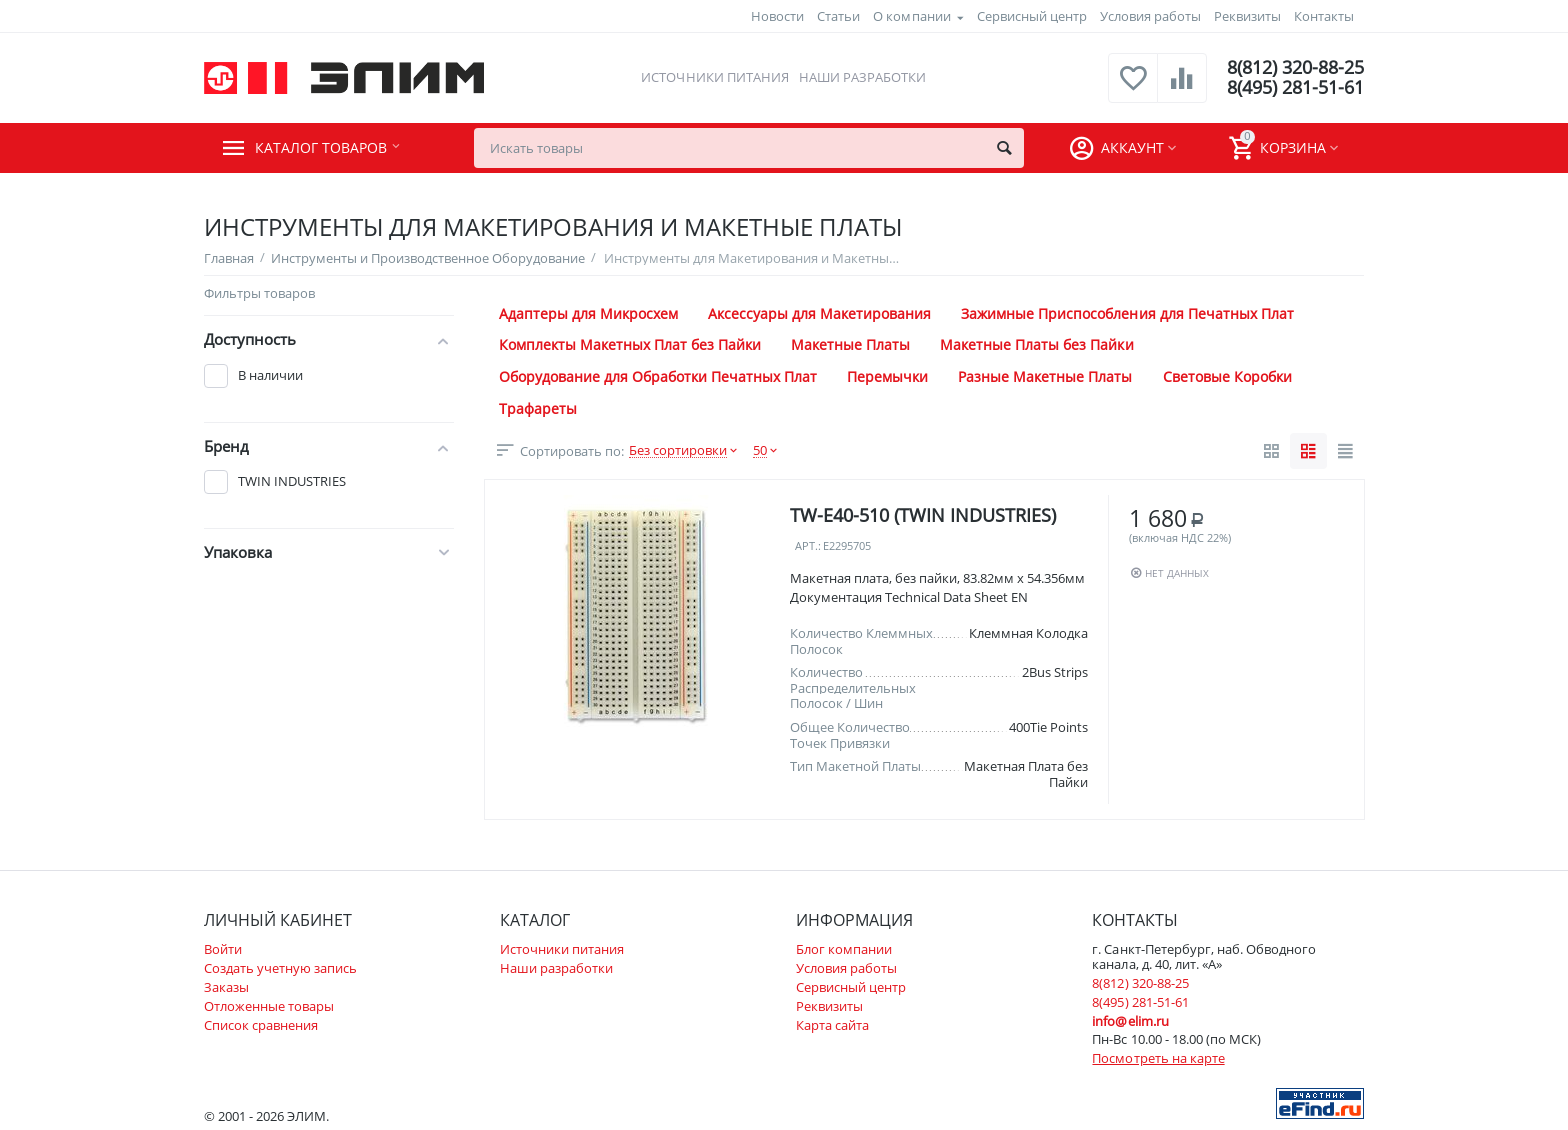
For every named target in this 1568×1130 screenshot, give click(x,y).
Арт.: (808, 546)
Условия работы (1150, 16)
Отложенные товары (269, 1006)
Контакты (1324, 16)
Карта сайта (832, 1025)
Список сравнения (261, 1025)
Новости (777, 16)
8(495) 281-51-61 (1295, 88)
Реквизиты (1247, 16)
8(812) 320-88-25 (1295, 68)
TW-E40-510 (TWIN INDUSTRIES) (923, 515)
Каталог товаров (325, 148)
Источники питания (714, 77)
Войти (223, 949)
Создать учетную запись (280, 968)
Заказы (226, 987)
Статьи (838, 16)
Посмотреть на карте (1158, 1058)
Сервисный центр (1032, 16)
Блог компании (844, 949)
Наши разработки (862, 77)
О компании (911, 16)
